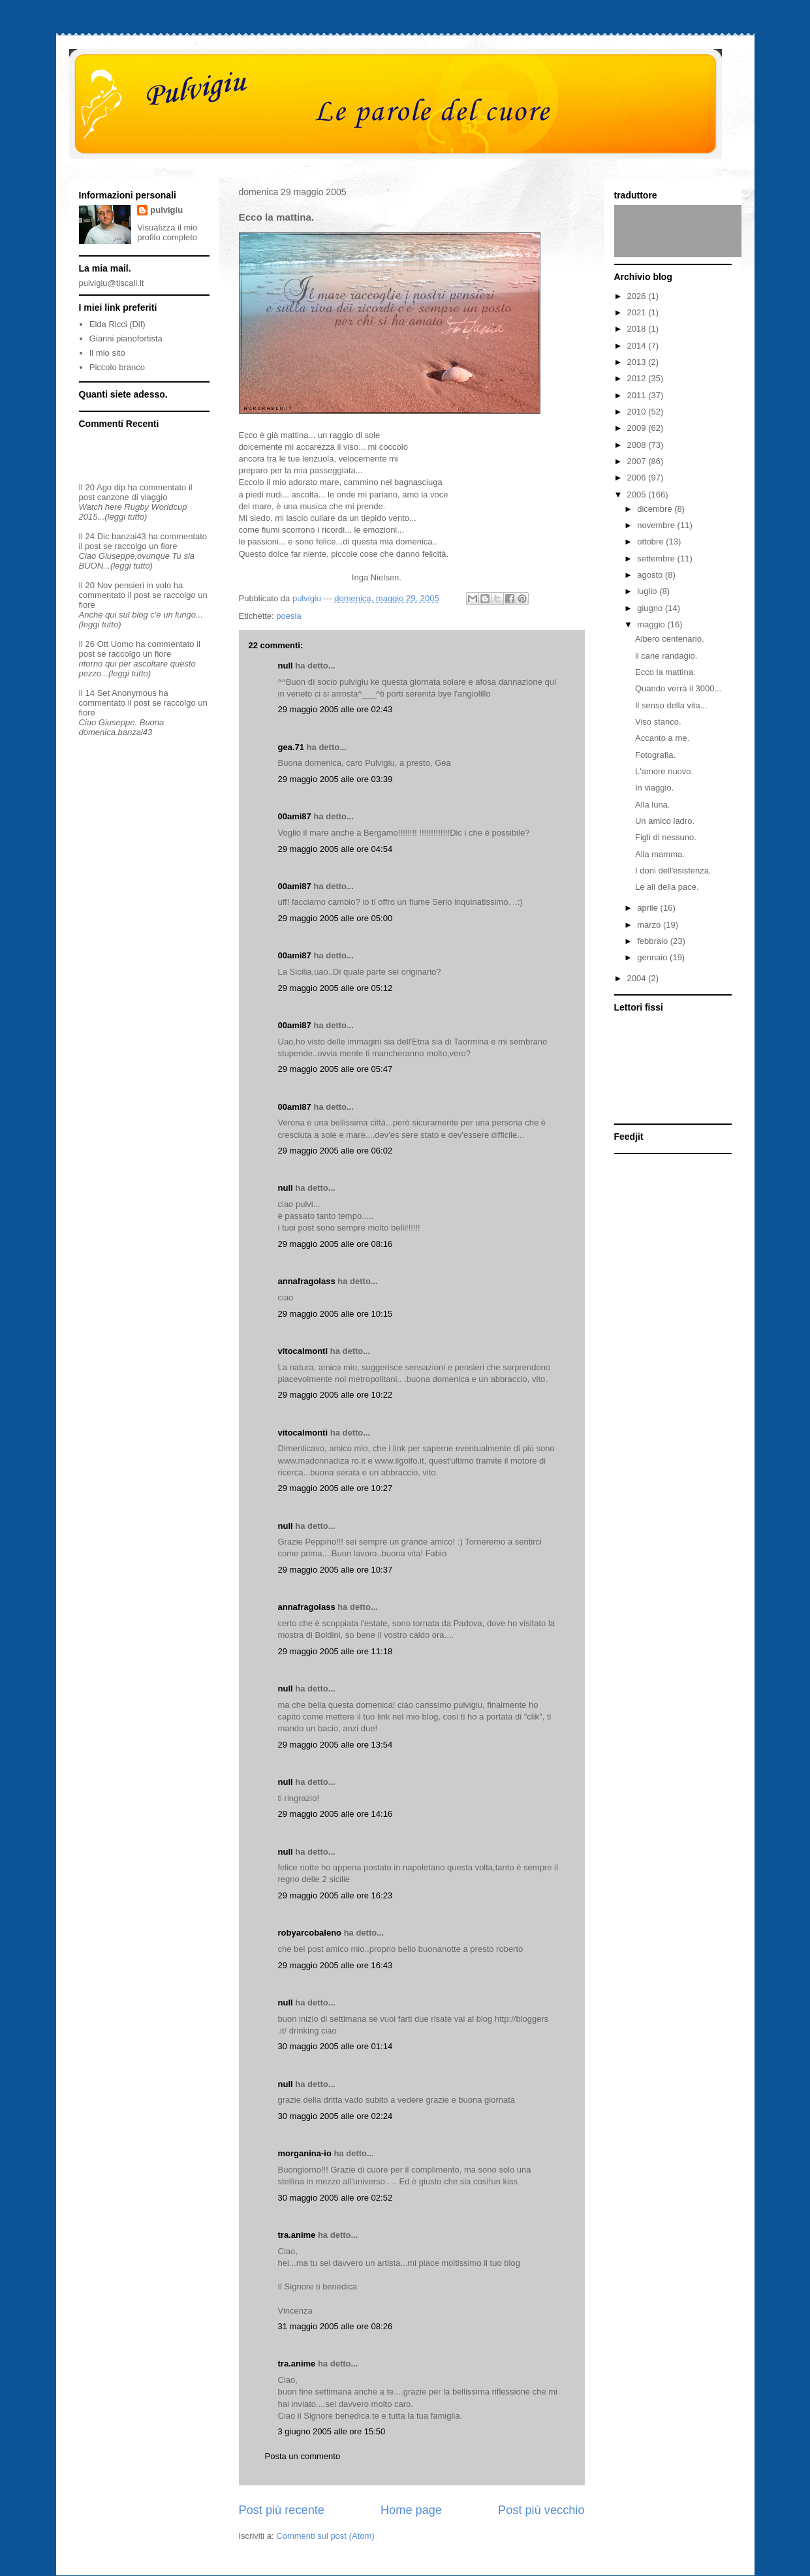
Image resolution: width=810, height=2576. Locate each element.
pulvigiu (166, 210)
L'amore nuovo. (664, 771)
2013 (638, 362)
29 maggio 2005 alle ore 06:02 (335, 1150)
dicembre (655, 509)
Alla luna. (652, 804)
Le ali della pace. (667, 887)
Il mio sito (107, 353)
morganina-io (305, 2153)
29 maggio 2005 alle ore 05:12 (335, 988)
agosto (651, 575)
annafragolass (306, 1281)
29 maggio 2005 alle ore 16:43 (335, 1965)
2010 (638, 411)
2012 (638, 378)
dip (119, 487)
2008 (638, 445)
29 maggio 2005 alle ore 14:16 (335, 1814)
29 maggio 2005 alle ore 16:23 (335, 1895)
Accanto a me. (662, 738)
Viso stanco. (658, 722)
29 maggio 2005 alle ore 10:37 (335, 1570)
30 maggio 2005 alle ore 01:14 (335, 2046)
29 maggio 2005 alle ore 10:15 (335, 1314)
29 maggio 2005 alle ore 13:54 (335, 1745)
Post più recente (281, 2510)
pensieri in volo (142, 585)
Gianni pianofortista (126, 338)
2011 (638, 395)
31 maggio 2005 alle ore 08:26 (335, 2326)
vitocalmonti (303, 1351)
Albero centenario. (669, 639)
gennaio (653, 957)
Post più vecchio (541, 2510)
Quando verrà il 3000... (678, 688)
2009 (638, 428)
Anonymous (134, 693)
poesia (288, 616)
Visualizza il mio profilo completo (167, 232)
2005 (638, 494)
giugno (651, 608)
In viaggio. (654, 788)
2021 (638, 312)
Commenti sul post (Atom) (325, 2536)
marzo (650, 925)
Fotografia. (655, 755)
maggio (652, 624)
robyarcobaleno (310, 1933)
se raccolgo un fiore (140, 546)
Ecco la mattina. (665, 672)
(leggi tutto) (125, 517)
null (285, 665)
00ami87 (294, 816)
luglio (648, 591)
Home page (411, 2510)
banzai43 (129, 536)
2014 (638, 346)
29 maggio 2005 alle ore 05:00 (335, 918)
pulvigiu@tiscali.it (111, 283)
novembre (657, 525)
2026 (638, 296)
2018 (638, 329)
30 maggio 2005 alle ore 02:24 (335, 2116)
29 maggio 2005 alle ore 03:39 (335, 779)
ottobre (651, 541)
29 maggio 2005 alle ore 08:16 (335, 1244)
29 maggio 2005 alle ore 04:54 (335, 849)
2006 (638, 477)
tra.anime (297, 2235)
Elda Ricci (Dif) (117, 324)
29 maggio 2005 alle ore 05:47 (335, 1069)
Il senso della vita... (671, 705)
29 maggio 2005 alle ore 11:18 (335, 1651)
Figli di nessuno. (665, 837)
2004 (638, 978)
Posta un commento (303, 2456)
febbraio (653, 941)
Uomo (122, 644)
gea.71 (291, 747)
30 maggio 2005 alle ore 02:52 (335, 2198)
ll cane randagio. (666, 656)
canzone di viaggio (132, 497)
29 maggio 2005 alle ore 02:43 (335, 709)
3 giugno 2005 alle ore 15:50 (332, 2431)
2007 (638, 461)
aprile (648, 908)
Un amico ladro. (664, 821)
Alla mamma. (660, 854)
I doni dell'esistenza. (673, 870)
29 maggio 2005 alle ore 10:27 (335, 1488)
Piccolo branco (117, 367)
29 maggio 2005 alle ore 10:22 (335, 1395)
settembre (657, 558)
